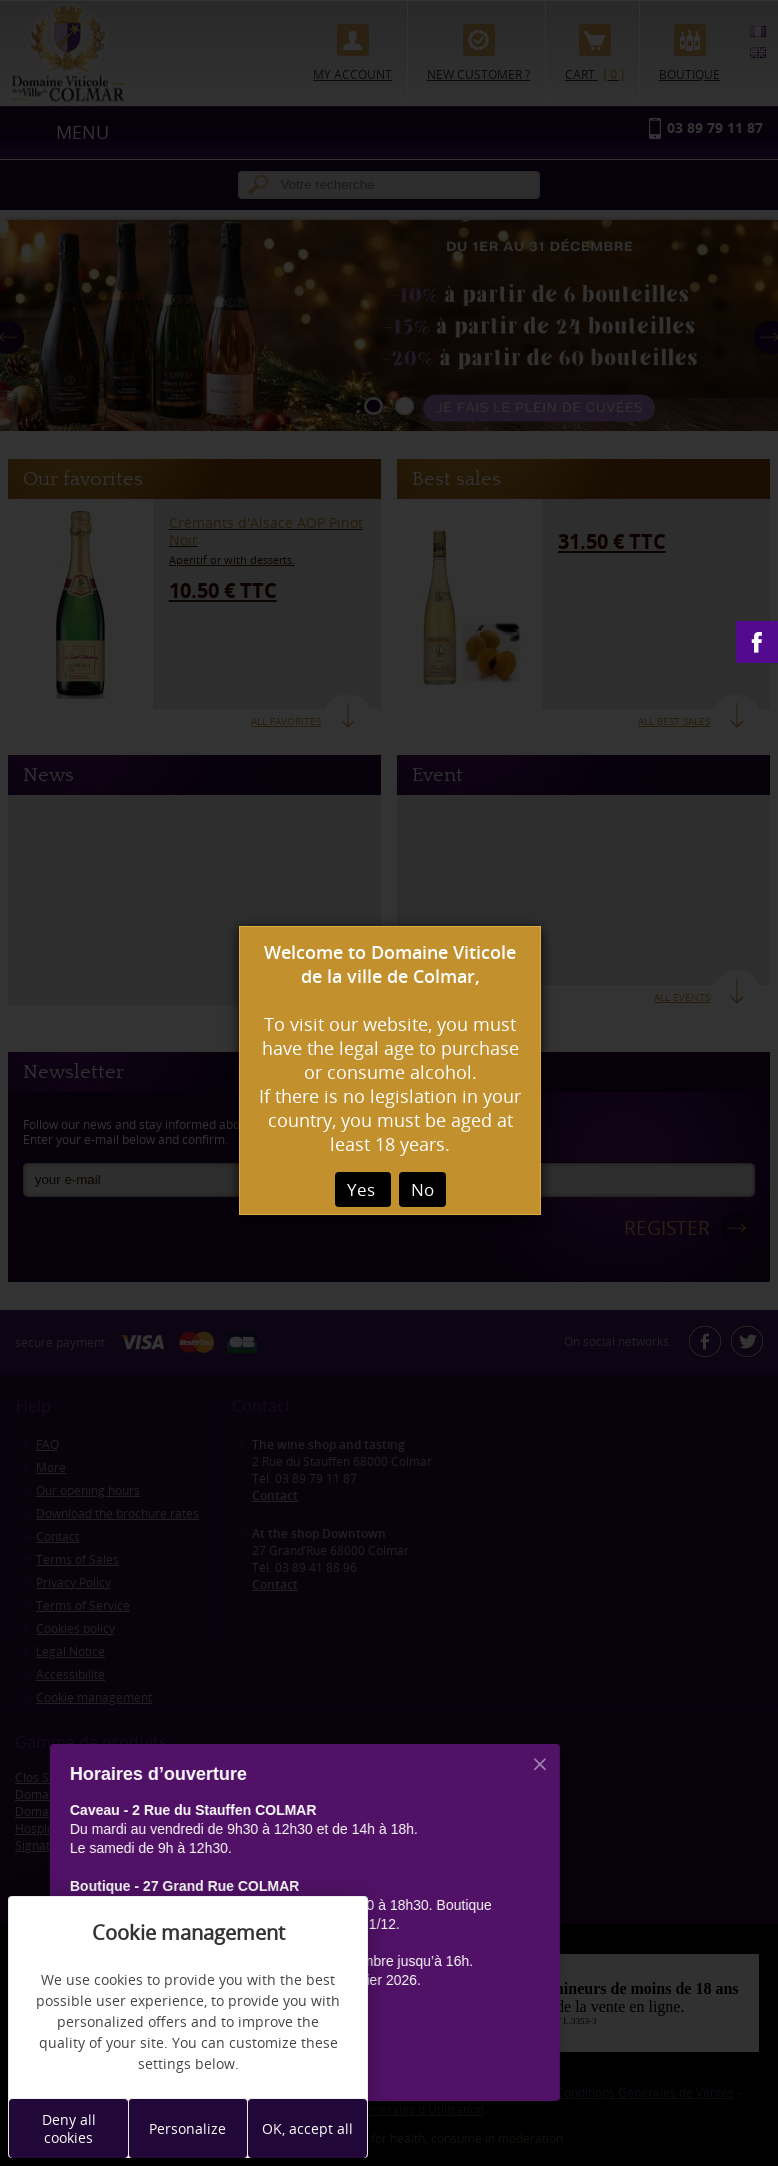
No (422, 1189)
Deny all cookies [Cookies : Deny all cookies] (69, 2128)
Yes (363, 1189)
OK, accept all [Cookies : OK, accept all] (307, 2128)
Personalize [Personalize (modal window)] (187, 2128)
